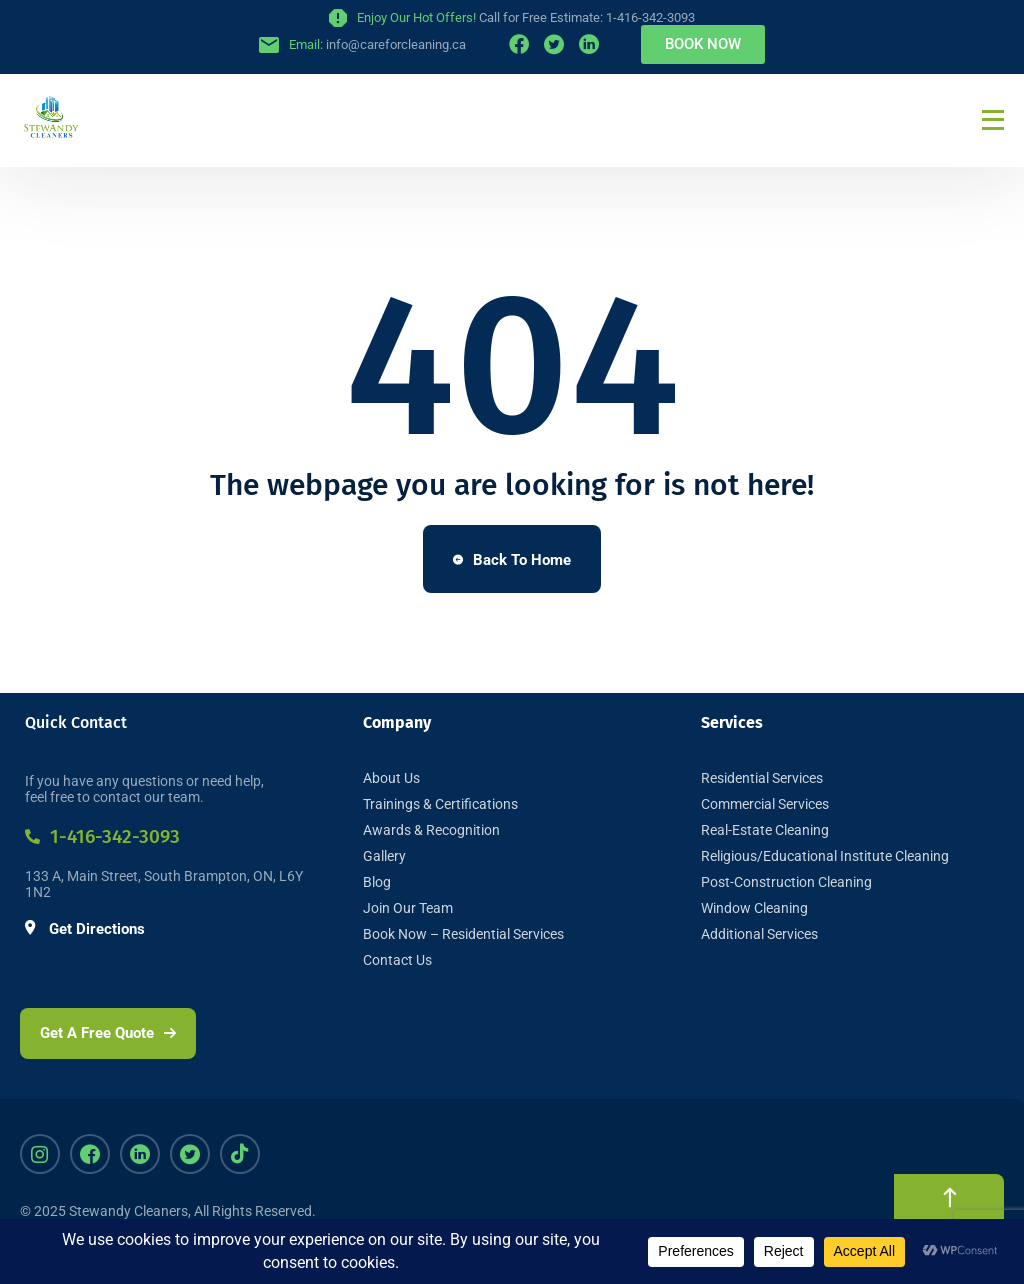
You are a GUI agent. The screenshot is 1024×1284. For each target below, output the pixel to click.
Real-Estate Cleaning (765, 830)
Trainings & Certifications (440, 804)
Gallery (384, 856)
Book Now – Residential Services (463, 934)
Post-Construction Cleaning (786, 882)
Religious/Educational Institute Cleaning (825, 856)
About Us (391, 778)
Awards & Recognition (431, 830)
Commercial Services (765, 804)
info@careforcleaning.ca (396, 44)
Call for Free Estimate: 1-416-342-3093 (587, 17)
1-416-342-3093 (102, 836)
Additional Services (759, 934)
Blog (377, 882)
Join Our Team (408, 908)
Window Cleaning (754, 908)
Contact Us (397, 960)
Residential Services (762, 778)
